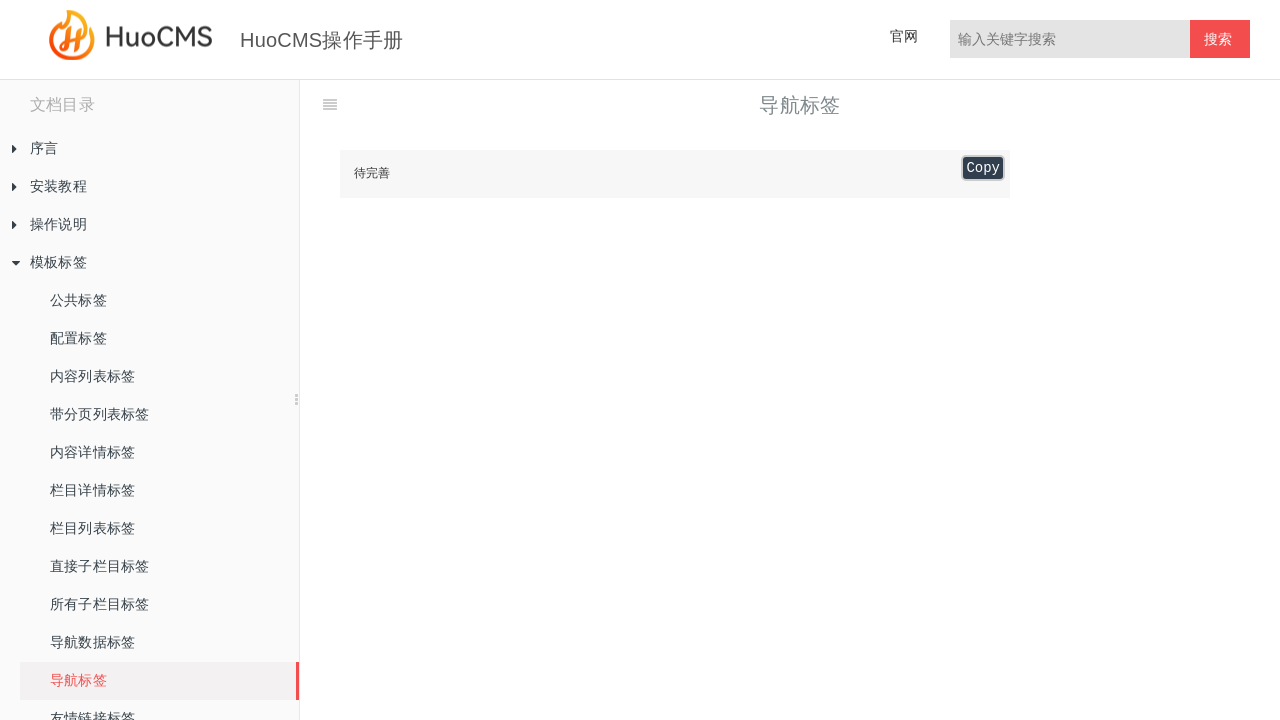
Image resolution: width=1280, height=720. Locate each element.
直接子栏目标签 (99, 566)
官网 (904, 36)
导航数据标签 (92, 642)
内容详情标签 (92, 452)
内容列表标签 (92, 376)
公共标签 (78, 300)
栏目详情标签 (92, 490)
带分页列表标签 (99, 414)
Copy (983, 168)
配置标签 (78, 338)
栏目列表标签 (92, 528)
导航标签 (78, 680)
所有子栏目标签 (99, 604)
